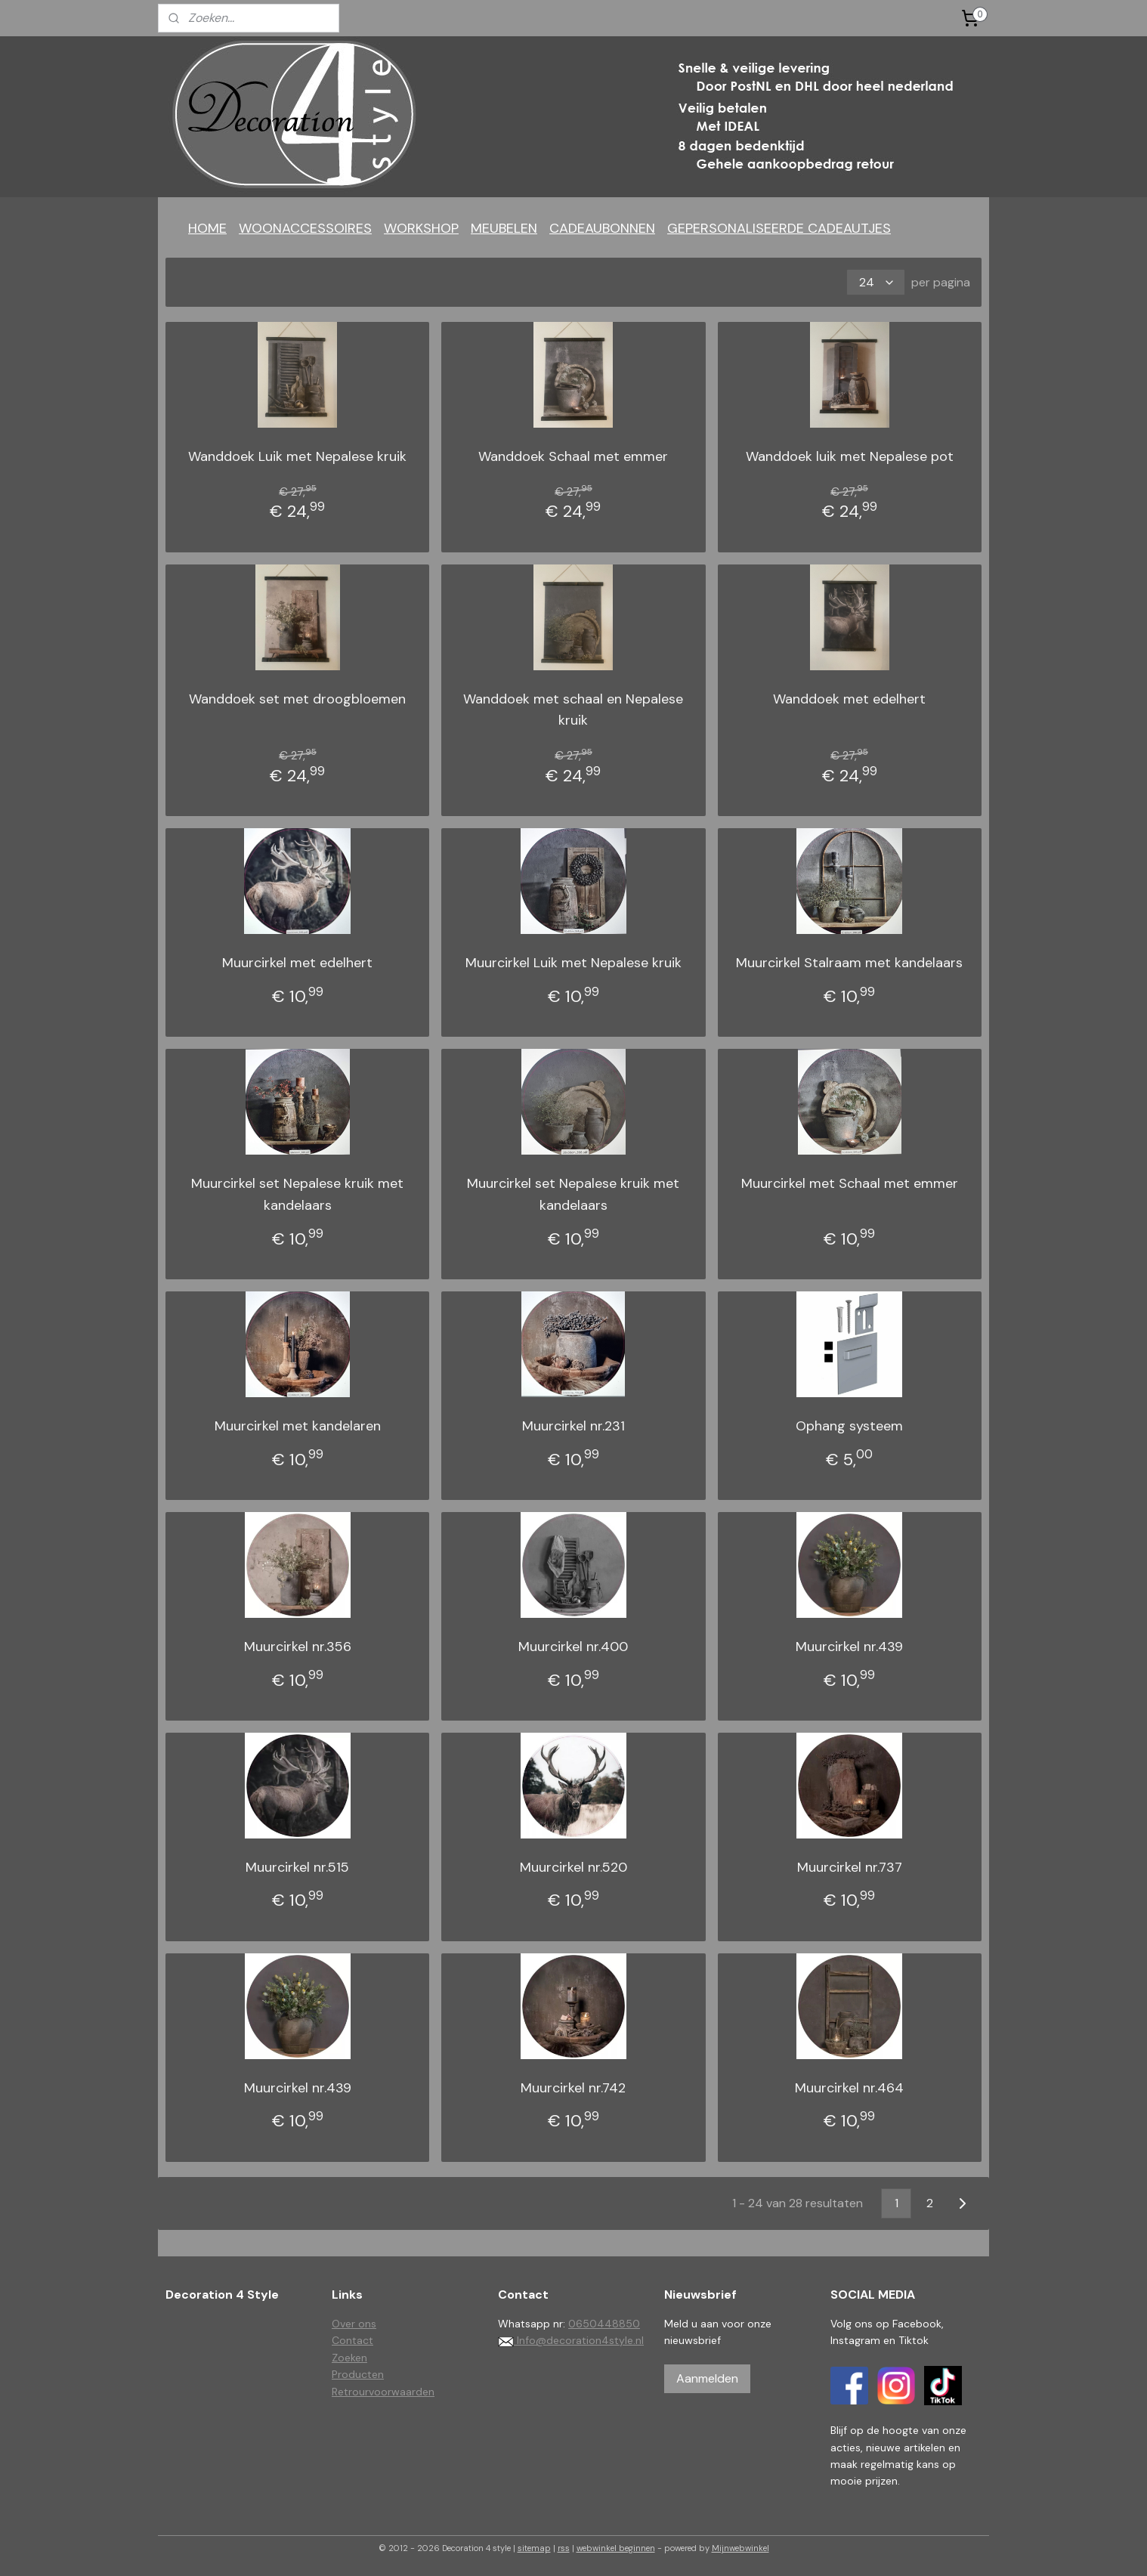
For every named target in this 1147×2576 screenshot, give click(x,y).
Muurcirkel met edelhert (297, 963)
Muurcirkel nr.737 (849, 1867)
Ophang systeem (849, 1426)
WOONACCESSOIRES (305, 228)
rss (564, 2548)
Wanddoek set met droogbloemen (297, 699)
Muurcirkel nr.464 (849, 2088)
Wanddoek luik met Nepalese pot (850, 456)
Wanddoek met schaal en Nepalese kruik (573, 710)
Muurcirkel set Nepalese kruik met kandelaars (297, 1194)
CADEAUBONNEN (602, 228)
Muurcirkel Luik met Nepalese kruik (573, 963)
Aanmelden (707, 2378)
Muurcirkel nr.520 (573, 1867)
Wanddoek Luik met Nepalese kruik (297, 456)
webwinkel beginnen (616, 2548)
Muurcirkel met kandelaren (298, 1426)
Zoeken (349, 2357)
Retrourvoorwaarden (383, 2391)
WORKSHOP (421, 228)
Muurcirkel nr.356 (297, 1646)
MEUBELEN (504, 228)
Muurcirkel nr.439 (849, 1646)
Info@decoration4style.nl (571, 2340)
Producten (358, 2374)
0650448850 (604, 2323)
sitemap (534, 2548)
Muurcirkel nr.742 (573, 2088)
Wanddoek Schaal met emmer (573, 456)
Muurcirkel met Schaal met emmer (849, 1183)
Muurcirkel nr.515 (297, 1867)
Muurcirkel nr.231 (573, 1426)
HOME (207, 228)
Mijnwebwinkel (740, 2548)
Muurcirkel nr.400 (573, 1646)
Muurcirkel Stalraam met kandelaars (849, 963)
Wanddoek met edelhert (849, 699)
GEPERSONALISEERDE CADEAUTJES (779, 228)
